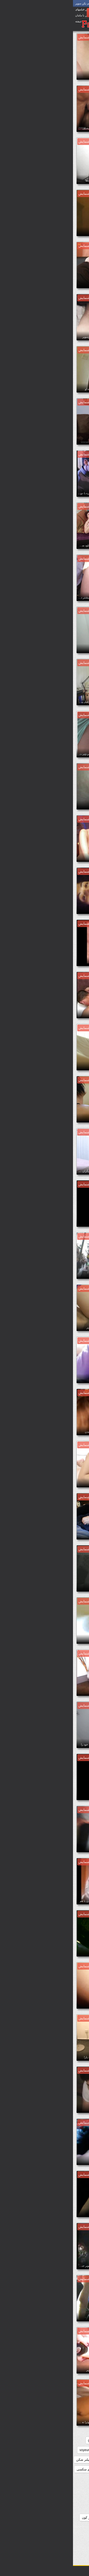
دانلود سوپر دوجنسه (70, 2537)
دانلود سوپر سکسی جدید (36, 2546)
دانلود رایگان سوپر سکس (66, 2498)
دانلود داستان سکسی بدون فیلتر (62, 2488)
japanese (77, 2450)
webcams (77, 2459)
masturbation (54, 2450)
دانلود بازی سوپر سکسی (67, 2469)
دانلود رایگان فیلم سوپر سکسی (62, 2508)
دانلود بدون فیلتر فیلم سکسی (23, 2469)
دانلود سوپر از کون (21, 2517)
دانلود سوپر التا (74, 2527)
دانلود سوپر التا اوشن (42, 2527)
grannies (21, 2440)
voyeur (11, 2450)
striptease (31, 2450)
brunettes (41, 2440)
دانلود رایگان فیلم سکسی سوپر (62, 2517)
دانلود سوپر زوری (72, 2546)
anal (81, 2440)
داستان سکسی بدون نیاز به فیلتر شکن (29, 2459)
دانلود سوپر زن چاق (36, 2537)
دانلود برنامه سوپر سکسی (66, 2479)
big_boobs (62, 2440)
